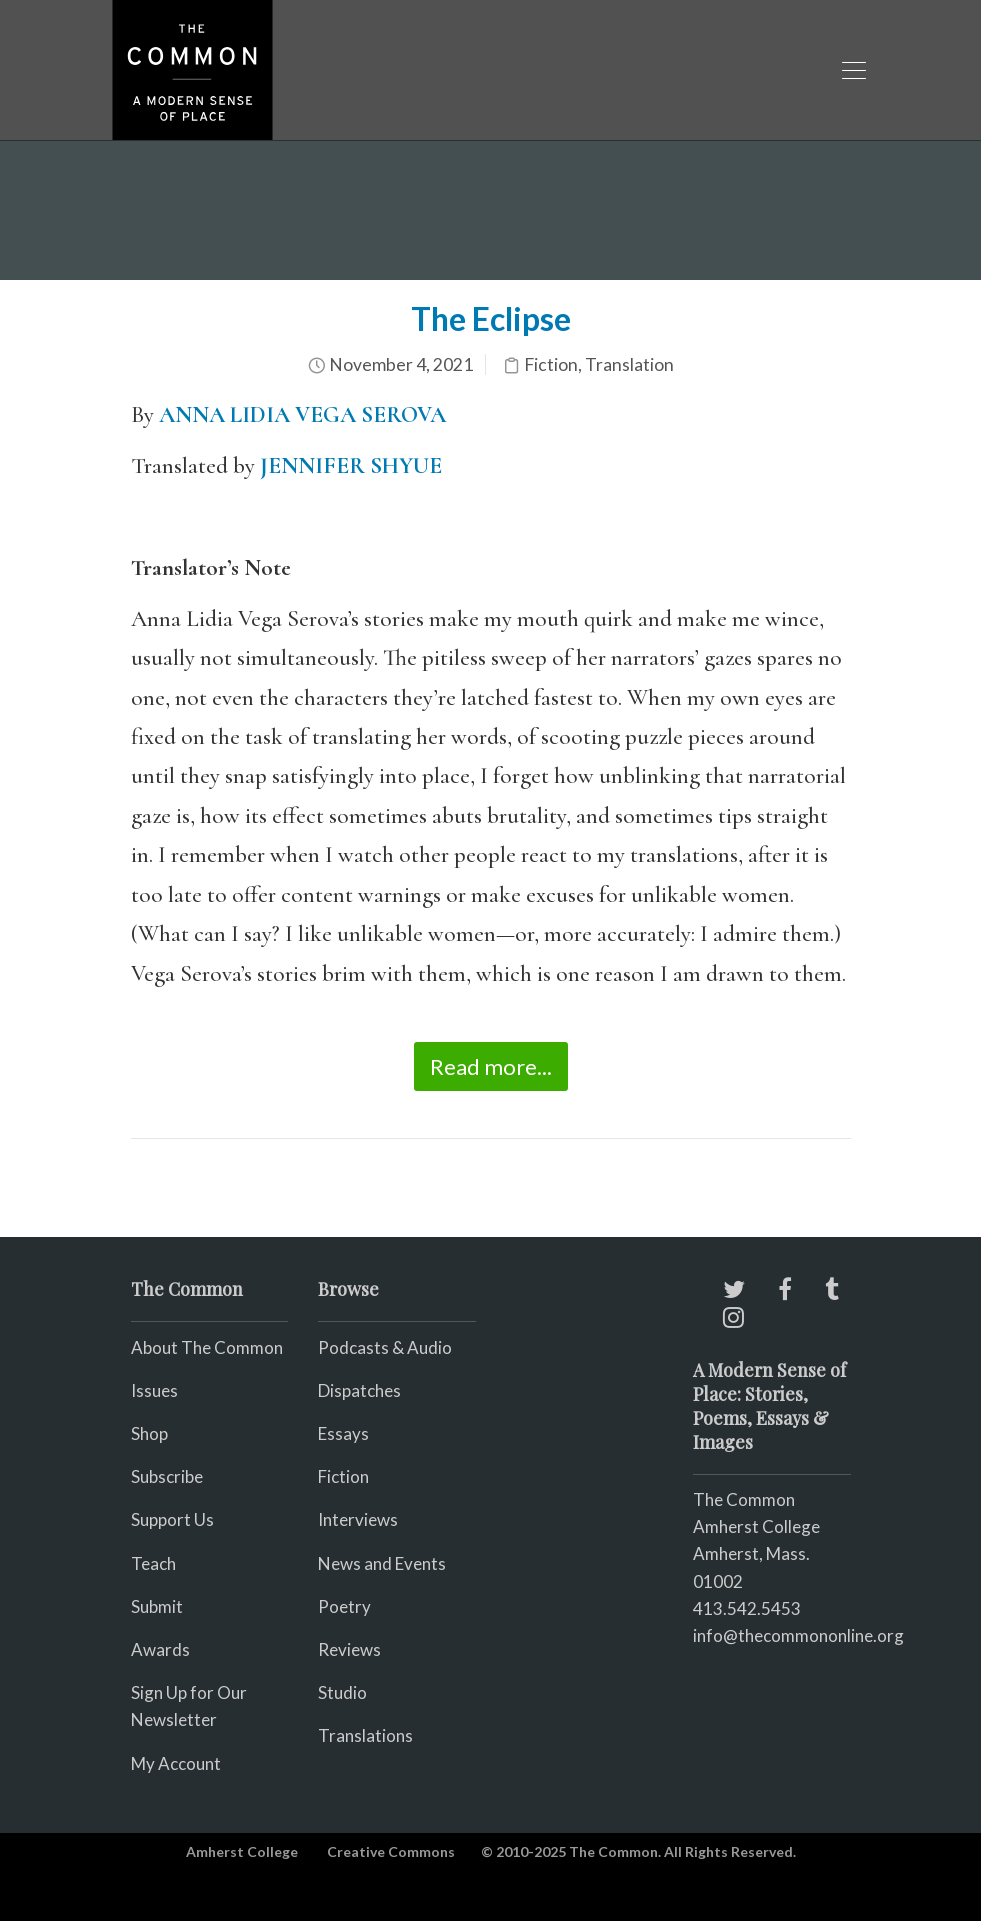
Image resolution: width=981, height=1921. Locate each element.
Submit (157, 1606)
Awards (160, 1649)
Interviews (358, 1519)
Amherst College (242, 1851)
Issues (154, 1390)
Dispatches (359, 1390)
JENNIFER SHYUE (351, 466)
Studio (342, 1692)
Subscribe (167, 1476)
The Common (744, 1499)
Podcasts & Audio (385, 1347)
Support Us (172, 1519)
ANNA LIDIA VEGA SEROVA (302, 415)
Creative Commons (391, 1851)
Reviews (349, 1649)
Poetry (344, 1606)
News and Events (382, 1563)
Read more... (491, 1066)
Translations (365, 1735)
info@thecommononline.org (798, 1635)
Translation (629, 364)
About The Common (207, 1347)
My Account (176, 1763)
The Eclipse (491, 318)
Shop (149, 1433)
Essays (343, 1433)
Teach (153, 1563)
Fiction (551, 364)
